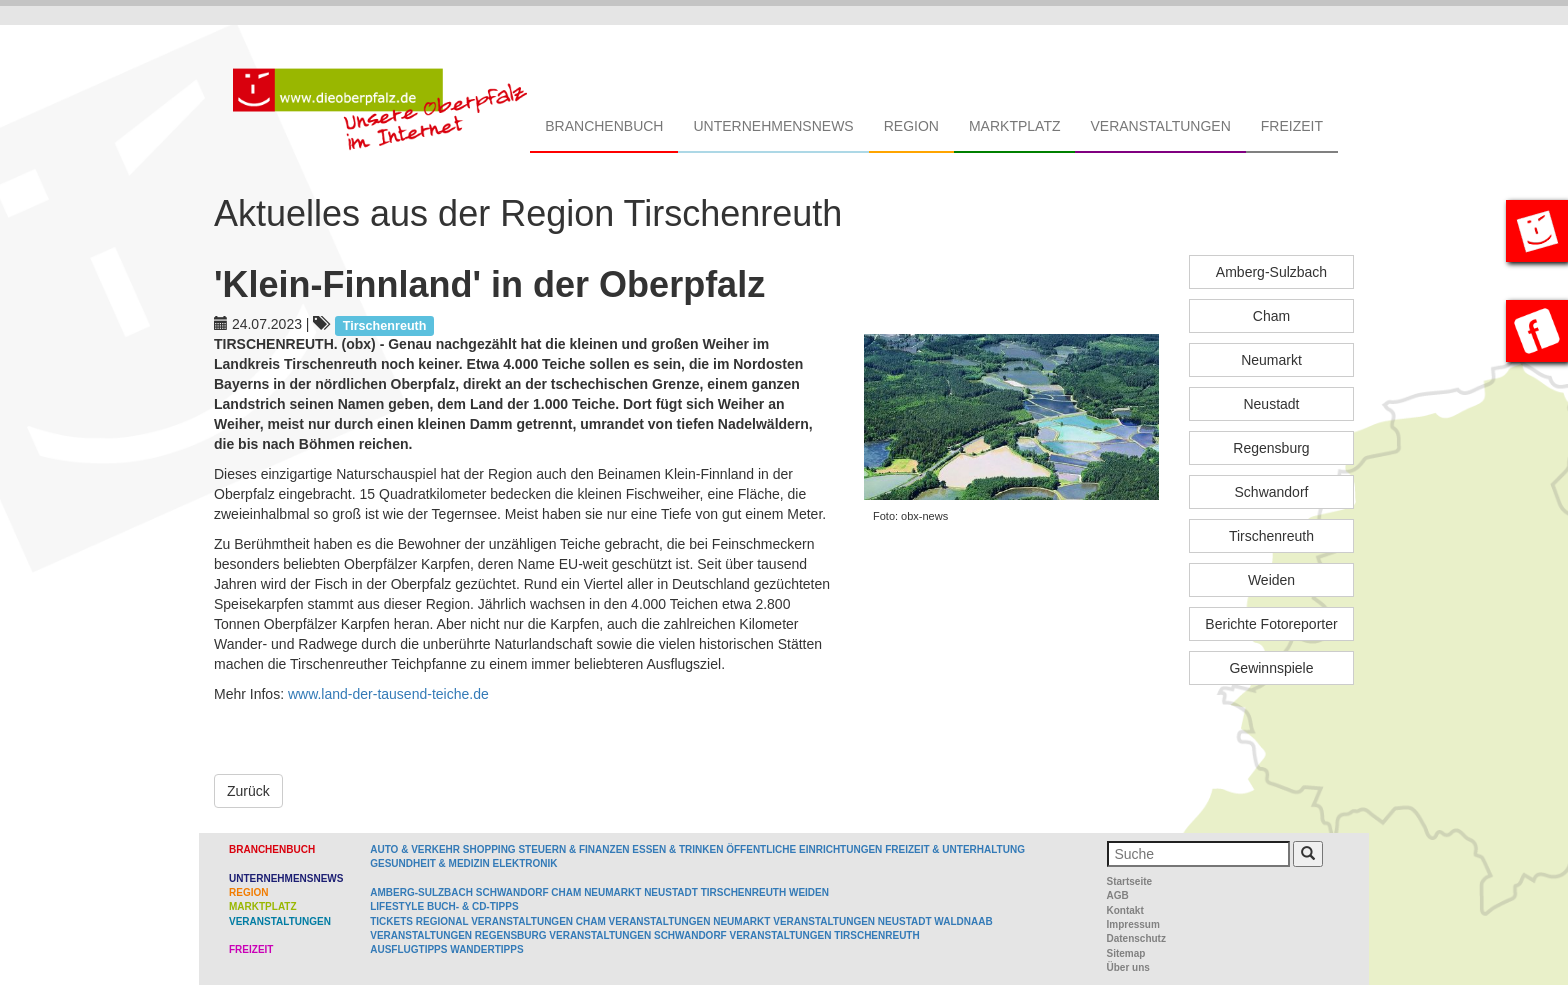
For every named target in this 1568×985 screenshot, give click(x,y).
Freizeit (1292, 126)
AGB (1118, 895)
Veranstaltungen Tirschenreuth (825, 935)
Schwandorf (1272, 492)
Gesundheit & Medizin (429, 863)
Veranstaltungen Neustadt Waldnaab (882, 921)
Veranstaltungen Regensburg (458, 935)
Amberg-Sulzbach (1271, 272)
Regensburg (1271, 448)
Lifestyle (397, 906)
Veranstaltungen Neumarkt (690, 921)
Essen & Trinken (677, 849)
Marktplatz (1015, 126)
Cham (1271, 316)
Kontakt (1125, 910)
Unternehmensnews (773, 126)
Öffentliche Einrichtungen (804, 849)
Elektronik (524, 863)
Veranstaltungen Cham (538, 921)
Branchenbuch (604, 126)
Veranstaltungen (1160, 126)
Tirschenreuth (1271, 536)
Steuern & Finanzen (573, 849)
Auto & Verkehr (416, 849)
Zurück (248, 791)
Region (911, 126)
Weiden (1271, 580)
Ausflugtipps (408, 949)
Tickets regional (419, 921)
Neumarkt (1271, 360)
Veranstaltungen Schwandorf (637, 935)
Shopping (489, 849)
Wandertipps (486, 949)
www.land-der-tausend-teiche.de (388, 694)
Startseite (1130, 881)
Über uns (1128, 967)
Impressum (1133, 924)
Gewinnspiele (1271, 668)
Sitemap (1126, 953)
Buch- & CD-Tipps (473, 906)
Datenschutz (1136, 938)
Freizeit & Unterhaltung (955, 849)
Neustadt (1271, 404)
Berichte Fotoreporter (1271, 624)
